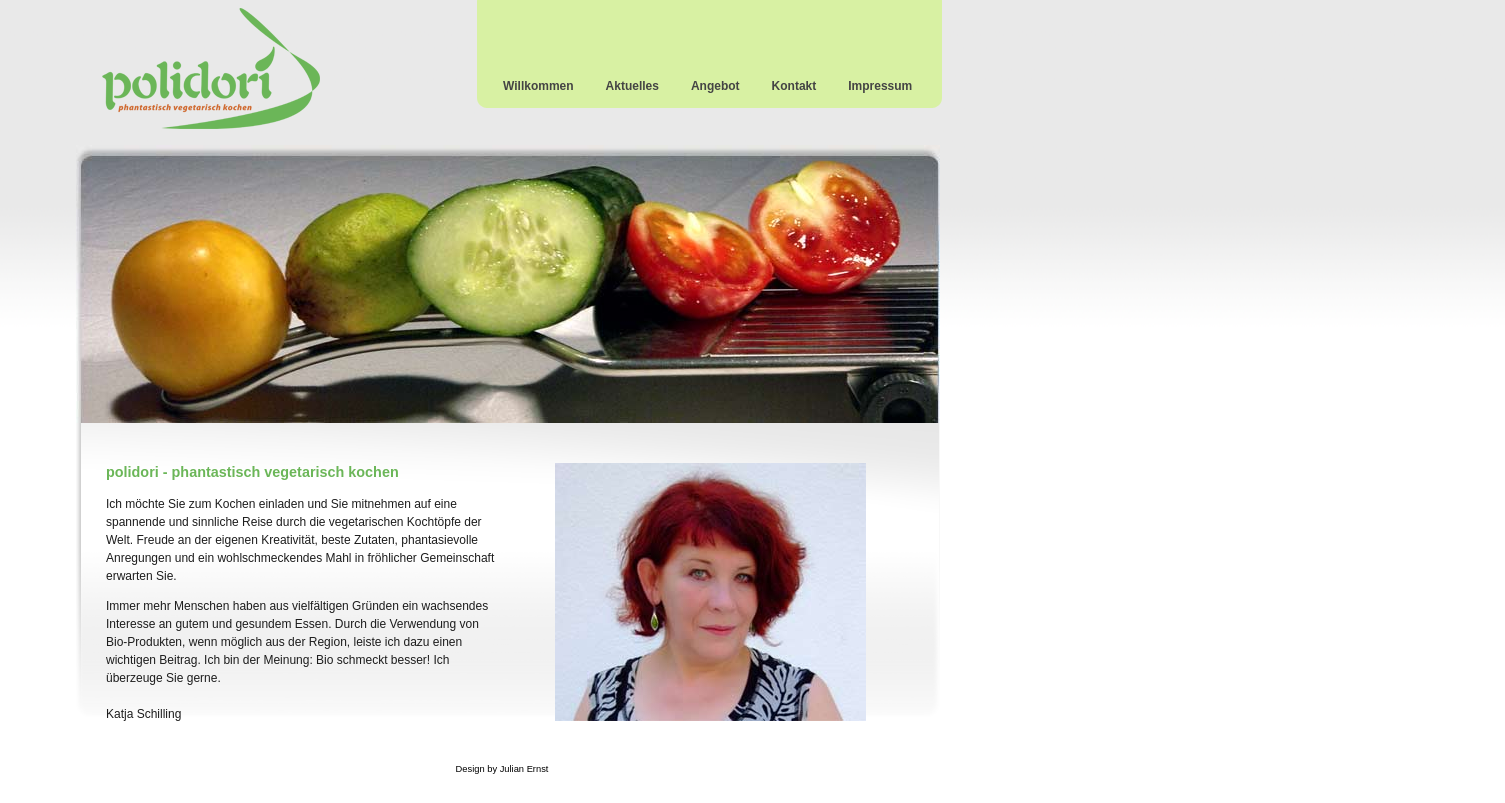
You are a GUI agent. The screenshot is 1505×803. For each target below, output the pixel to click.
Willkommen (538, 86)
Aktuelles (632, 86)
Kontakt (794, 86)
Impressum (880, 86)
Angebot (715, 86)
